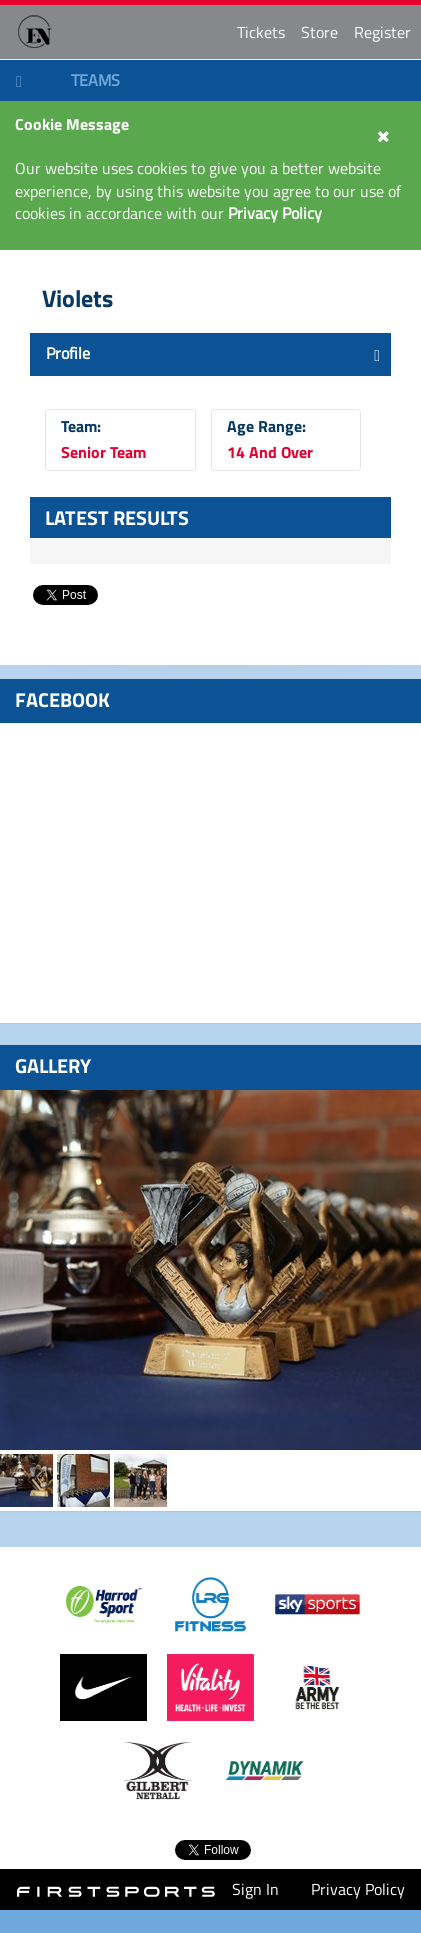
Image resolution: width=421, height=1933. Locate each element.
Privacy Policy (358, 1889)
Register (382, 32)
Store (319, 32)
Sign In (255, 1889)
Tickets (261, 32)
